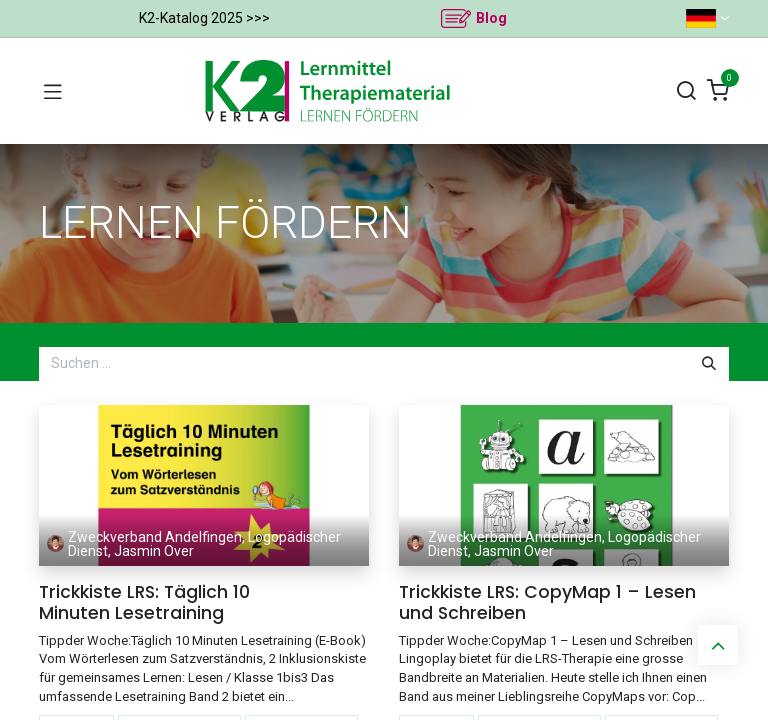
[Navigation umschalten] (53, 91)
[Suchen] (686, 91)
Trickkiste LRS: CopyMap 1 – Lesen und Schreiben (547, 603)
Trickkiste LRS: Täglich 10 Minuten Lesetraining (144, 603)
